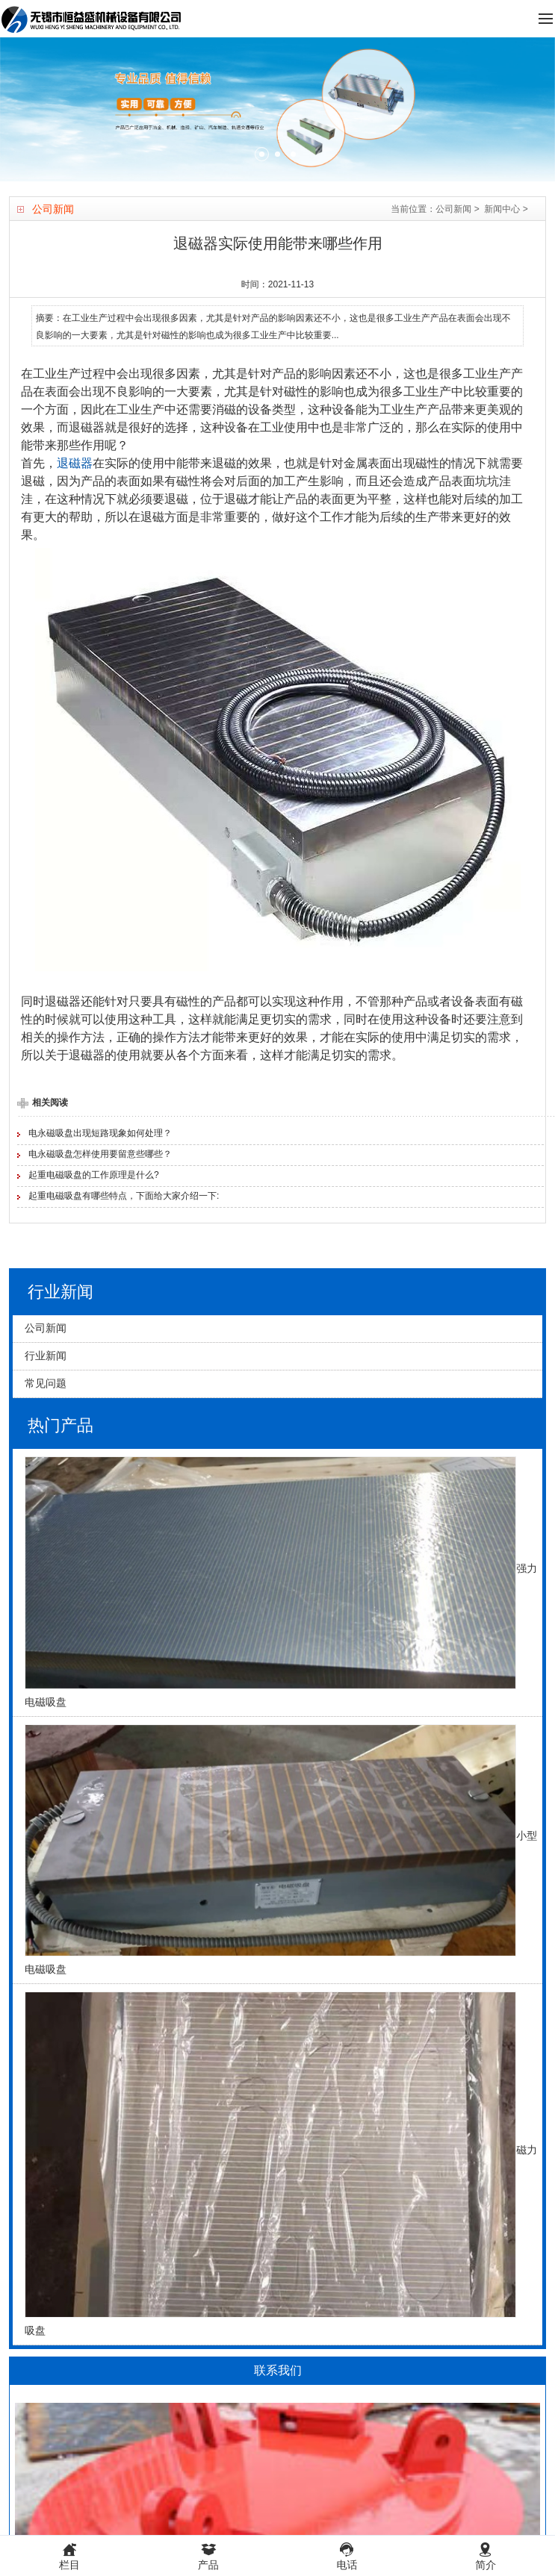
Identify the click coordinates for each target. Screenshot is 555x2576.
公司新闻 (453, 209)
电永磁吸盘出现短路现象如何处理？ (100, 1133)
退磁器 (75, 463)
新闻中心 (502, 209)
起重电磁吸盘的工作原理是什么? (93, 1175)
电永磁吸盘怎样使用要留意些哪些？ (100, 1154)
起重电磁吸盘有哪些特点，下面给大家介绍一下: (123, 1196)
